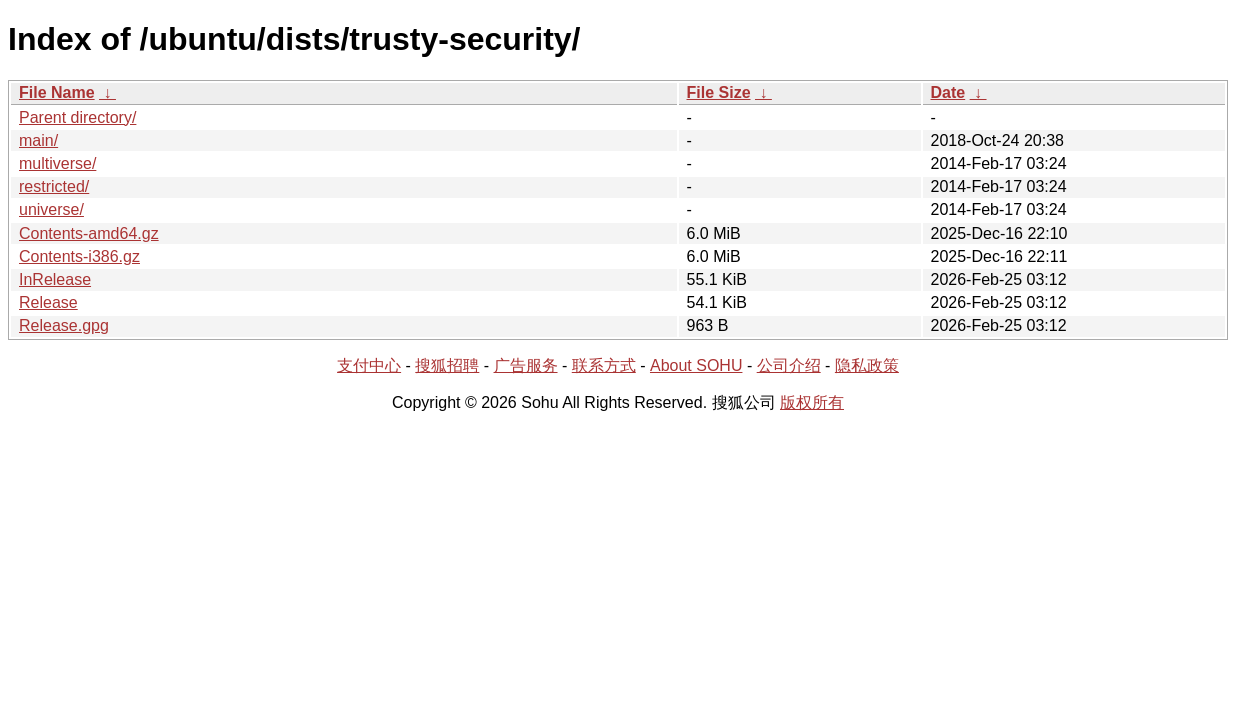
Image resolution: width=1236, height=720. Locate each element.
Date (948, 92)
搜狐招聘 (447, 365)
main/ (38, 140)
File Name (57, 92)
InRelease (55, 279)
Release (48, 302)
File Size (719, 92)
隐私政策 (867, 365)
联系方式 (604, 365)
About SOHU (696, 365)
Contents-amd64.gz (89, 233)
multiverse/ (57, 163)
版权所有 (812, 402)
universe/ (51, 209)
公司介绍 (789, 365)
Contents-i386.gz (79, 256)
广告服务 (526, 365)
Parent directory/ (77, 117)
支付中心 (369, 365)
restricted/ (54, 186)
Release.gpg (64, 325)
